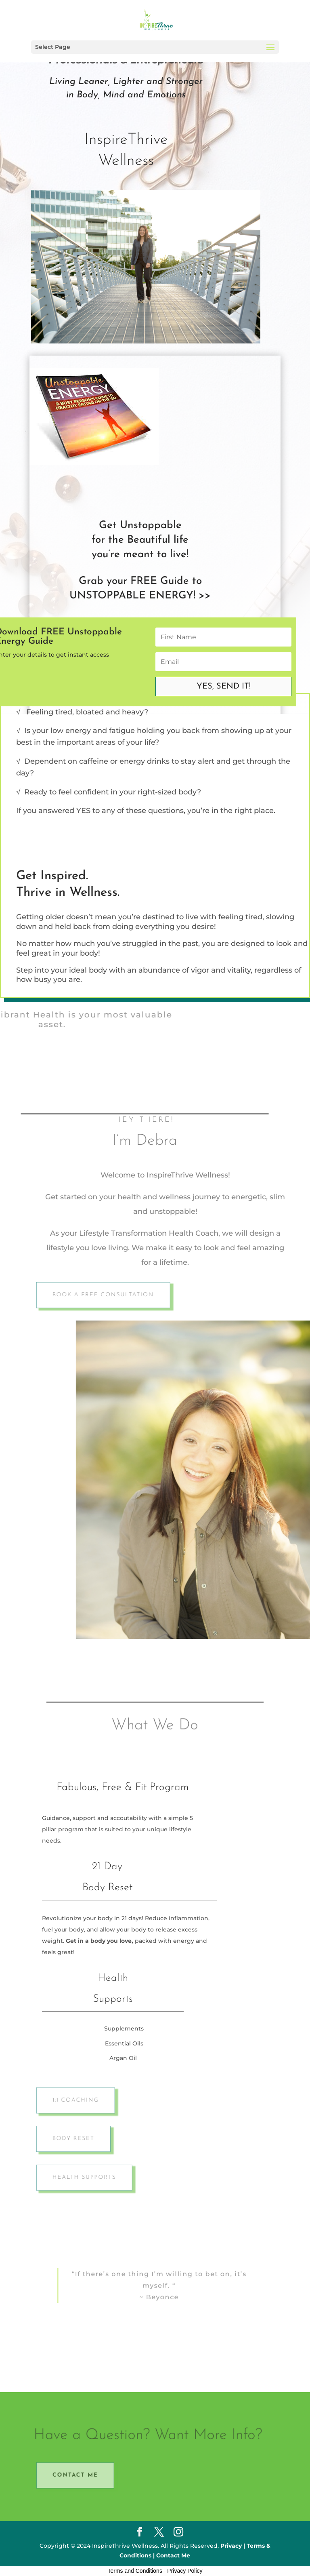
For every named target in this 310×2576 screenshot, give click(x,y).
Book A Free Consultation (108, 1294)
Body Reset (79, 2139)
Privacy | (232, 2545)
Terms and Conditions (135, 2571)
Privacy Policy (184, 2571)
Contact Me (81, 2475)
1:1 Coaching (81, 2100)
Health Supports (89, 2177)
